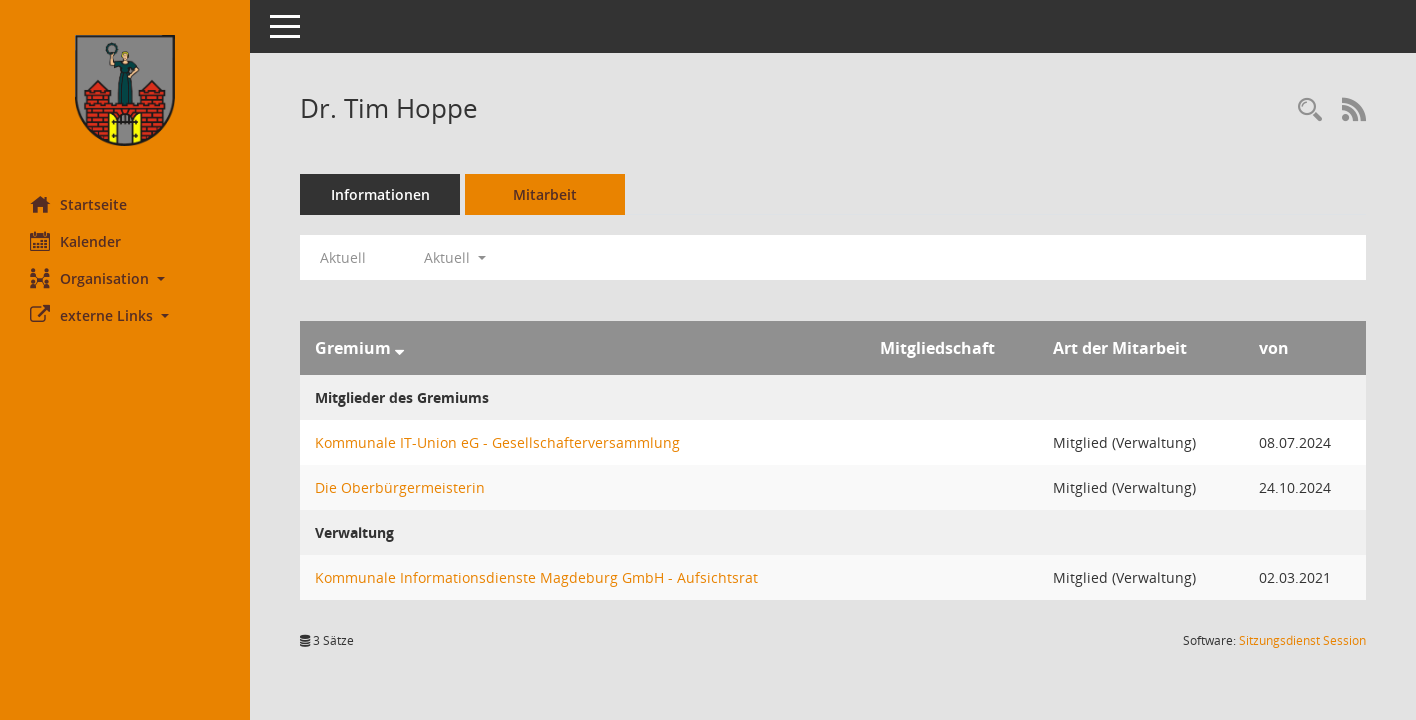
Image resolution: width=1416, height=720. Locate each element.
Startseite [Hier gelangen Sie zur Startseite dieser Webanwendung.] (78, 204)
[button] (125, 278)
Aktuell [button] (455, 257)
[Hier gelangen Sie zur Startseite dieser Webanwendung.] (125, 90)
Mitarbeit (545, 194)
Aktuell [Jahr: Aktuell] (343, 257)
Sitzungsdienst (1302, 640)
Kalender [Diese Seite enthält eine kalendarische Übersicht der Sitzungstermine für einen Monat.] (75, 241)
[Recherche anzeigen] (1310, 110)
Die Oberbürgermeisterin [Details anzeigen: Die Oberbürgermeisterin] (400, 487)
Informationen (380, 194)
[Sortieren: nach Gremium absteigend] (399, 348)
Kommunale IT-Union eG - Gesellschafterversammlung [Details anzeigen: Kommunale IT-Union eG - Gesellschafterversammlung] (497, 442)
